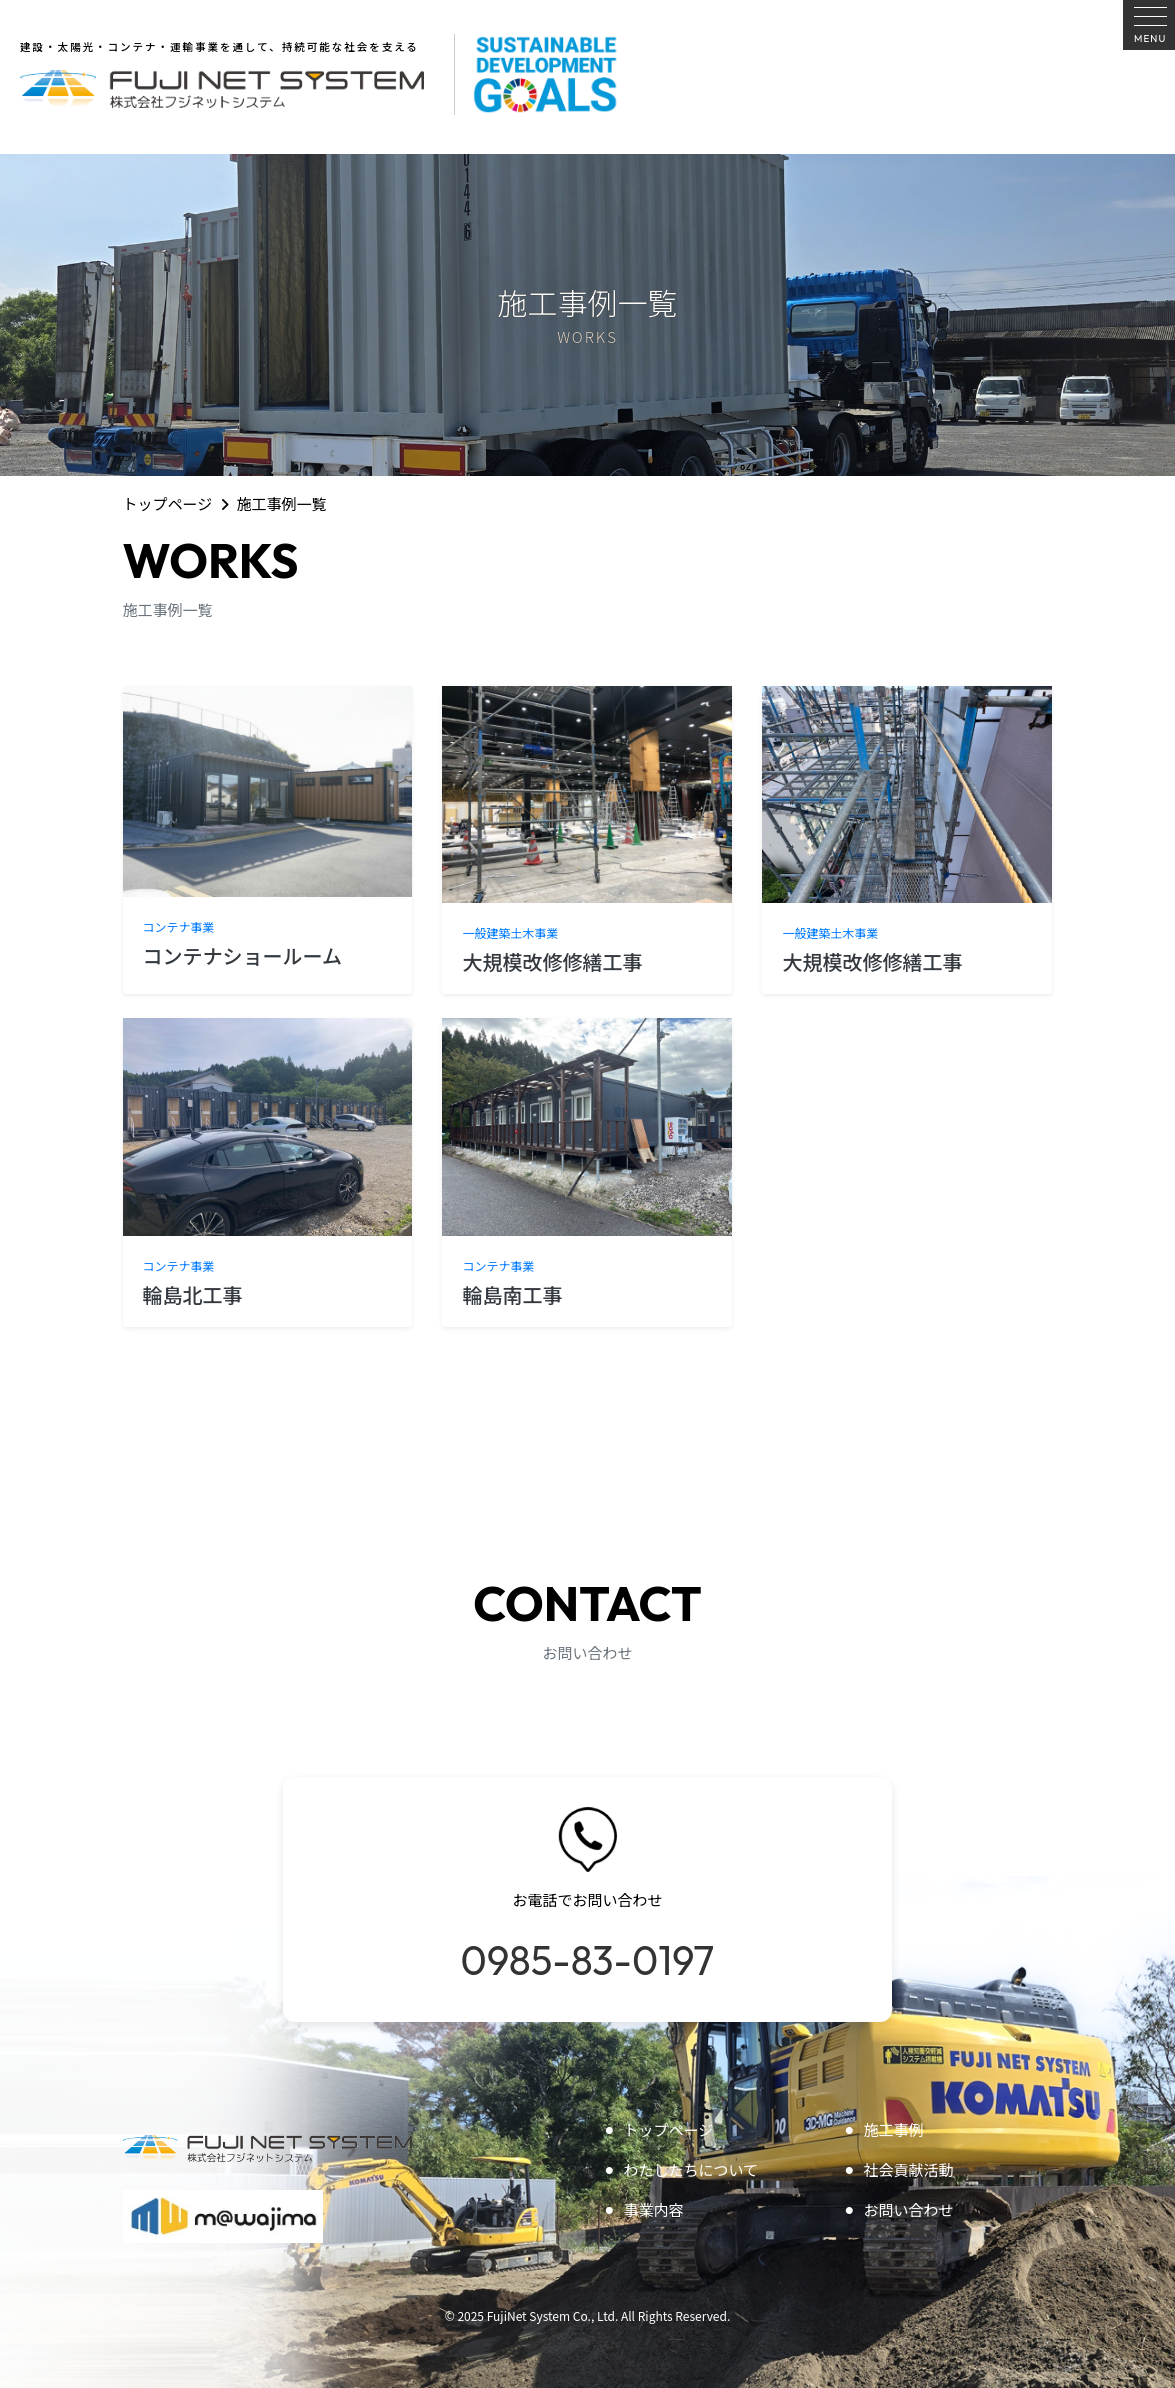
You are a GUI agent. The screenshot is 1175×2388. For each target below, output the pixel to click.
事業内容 (643, 2209)
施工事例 (883, 2129)
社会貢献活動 (898, 2169)
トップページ (168, 503)
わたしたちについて (681, 2169)
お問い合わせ (898, 2209)
